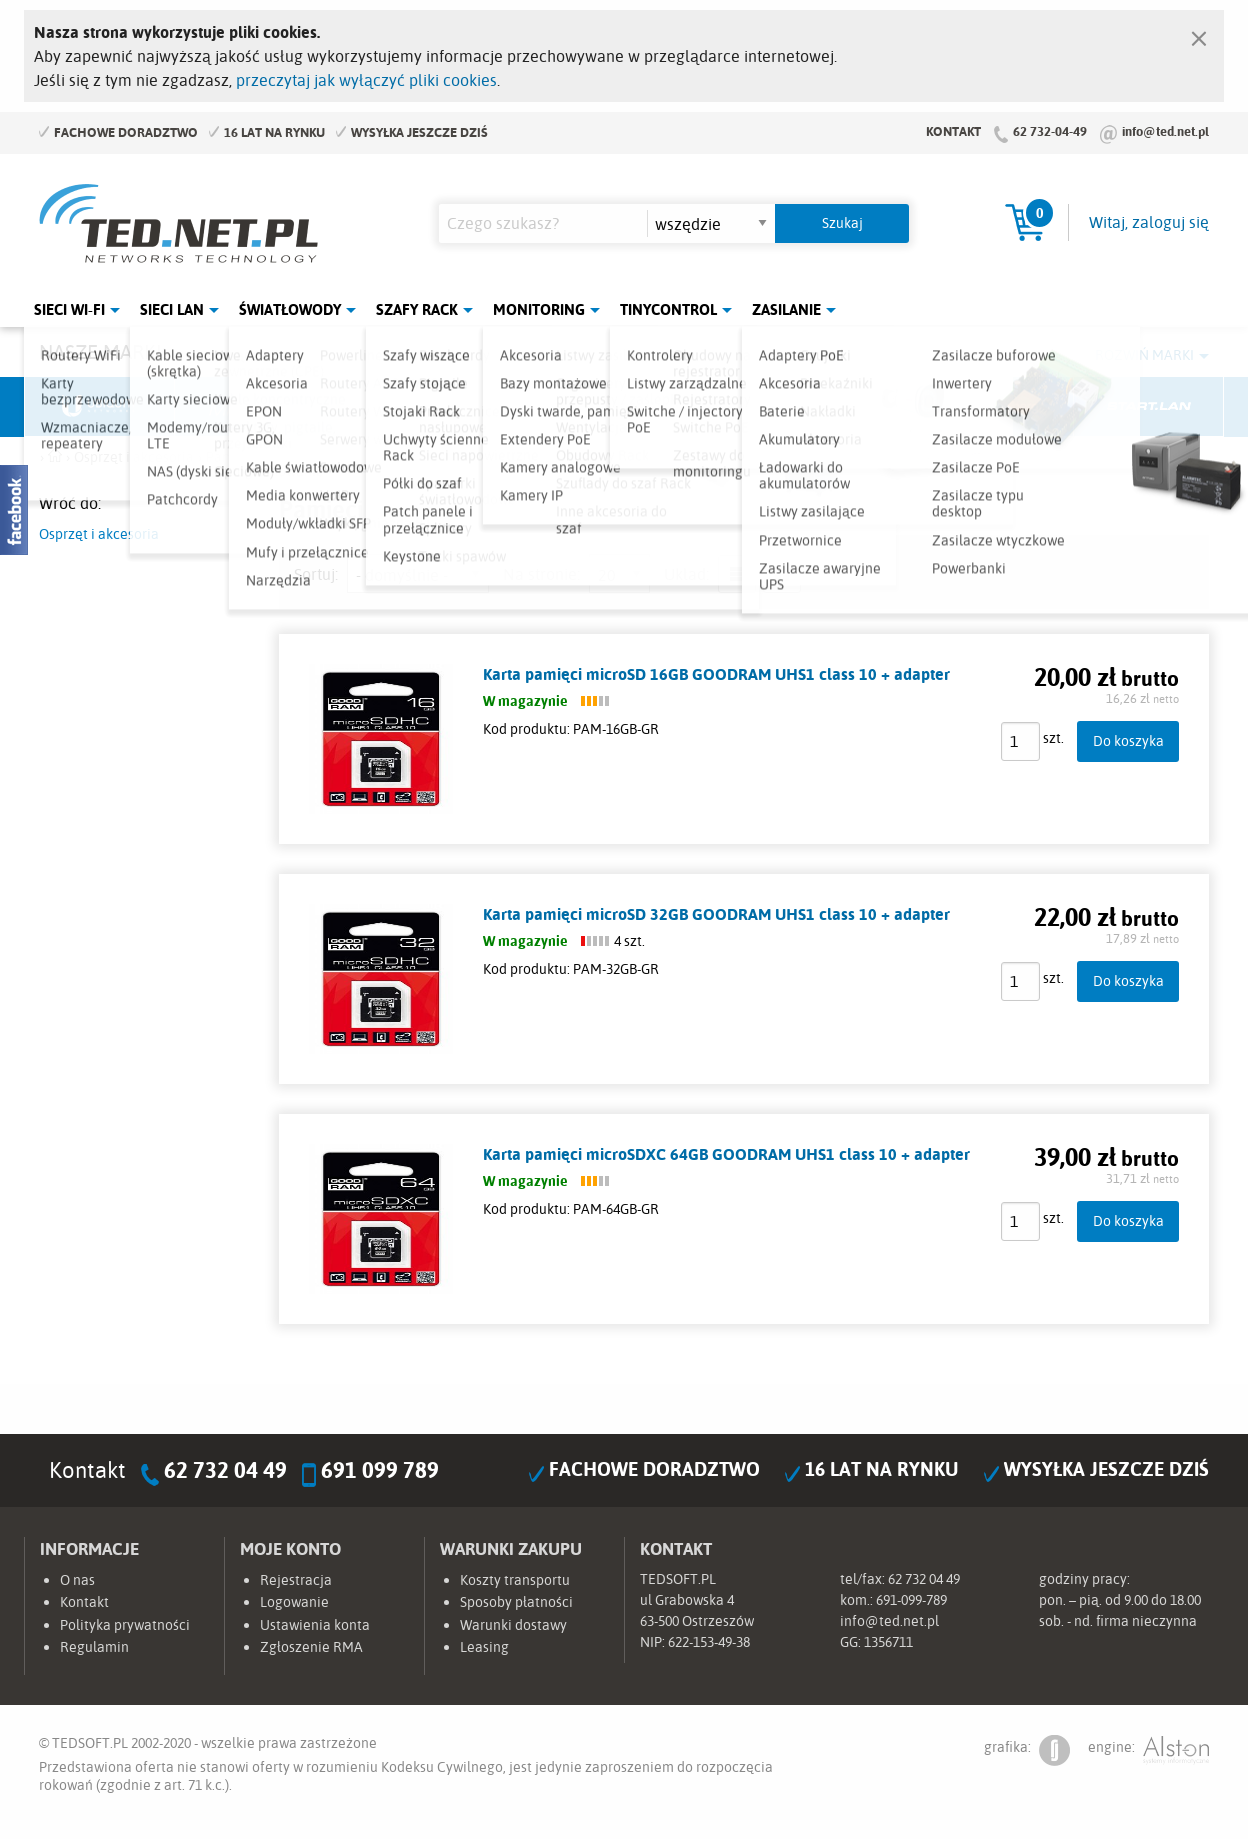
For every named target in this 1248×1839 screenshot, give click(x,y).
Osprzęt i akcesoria (99, 534)
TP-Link (700, 407)
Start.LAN (1149, 407)
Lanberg (999, 407)
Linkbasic (849, 407)
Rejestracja (296, 1580)
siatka (782, 574)
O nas (77, 1580)
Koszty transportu (515, 1580)
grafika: (1027, 1750)
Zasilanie (786, 309)
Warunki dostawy (513, 1625)
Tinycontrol (668, 309)
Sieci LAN (172, 309)
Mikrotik (250, 407)
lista (737, 574)
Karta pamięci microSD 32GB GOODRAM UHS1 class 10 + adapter (716, 914)
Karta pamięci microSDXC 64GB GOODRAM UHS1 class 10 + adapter (726, 1154)
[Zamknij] (1199, 34)
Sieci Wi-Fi (69, 309)
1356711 (888, 1642)
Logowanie (294, 1602)
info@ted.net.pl (1165, 131)
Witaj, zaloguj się (1149, 222)
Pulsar (550, 407)
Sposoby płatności (516, 1602)
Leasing (484, 1647)
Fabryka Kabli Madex (400, 407)
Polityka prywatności (125, 1625)
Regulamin (94, 1647)
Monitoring (539, 309)
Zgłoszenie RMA (311, 1647)
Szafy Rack (417, 309)
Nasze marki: (102, 351)
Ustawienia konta (315, 1625)
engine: (1148, 1750)
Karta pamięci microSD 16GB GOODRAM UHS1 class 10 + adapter (716, 674)
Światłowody (290, 309)
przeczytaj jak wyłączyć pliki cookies (366, 80)
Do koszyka (1128, 740)
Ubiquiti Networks (100, 407)
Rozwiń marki (1144, 355)
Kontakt (953, 131)
